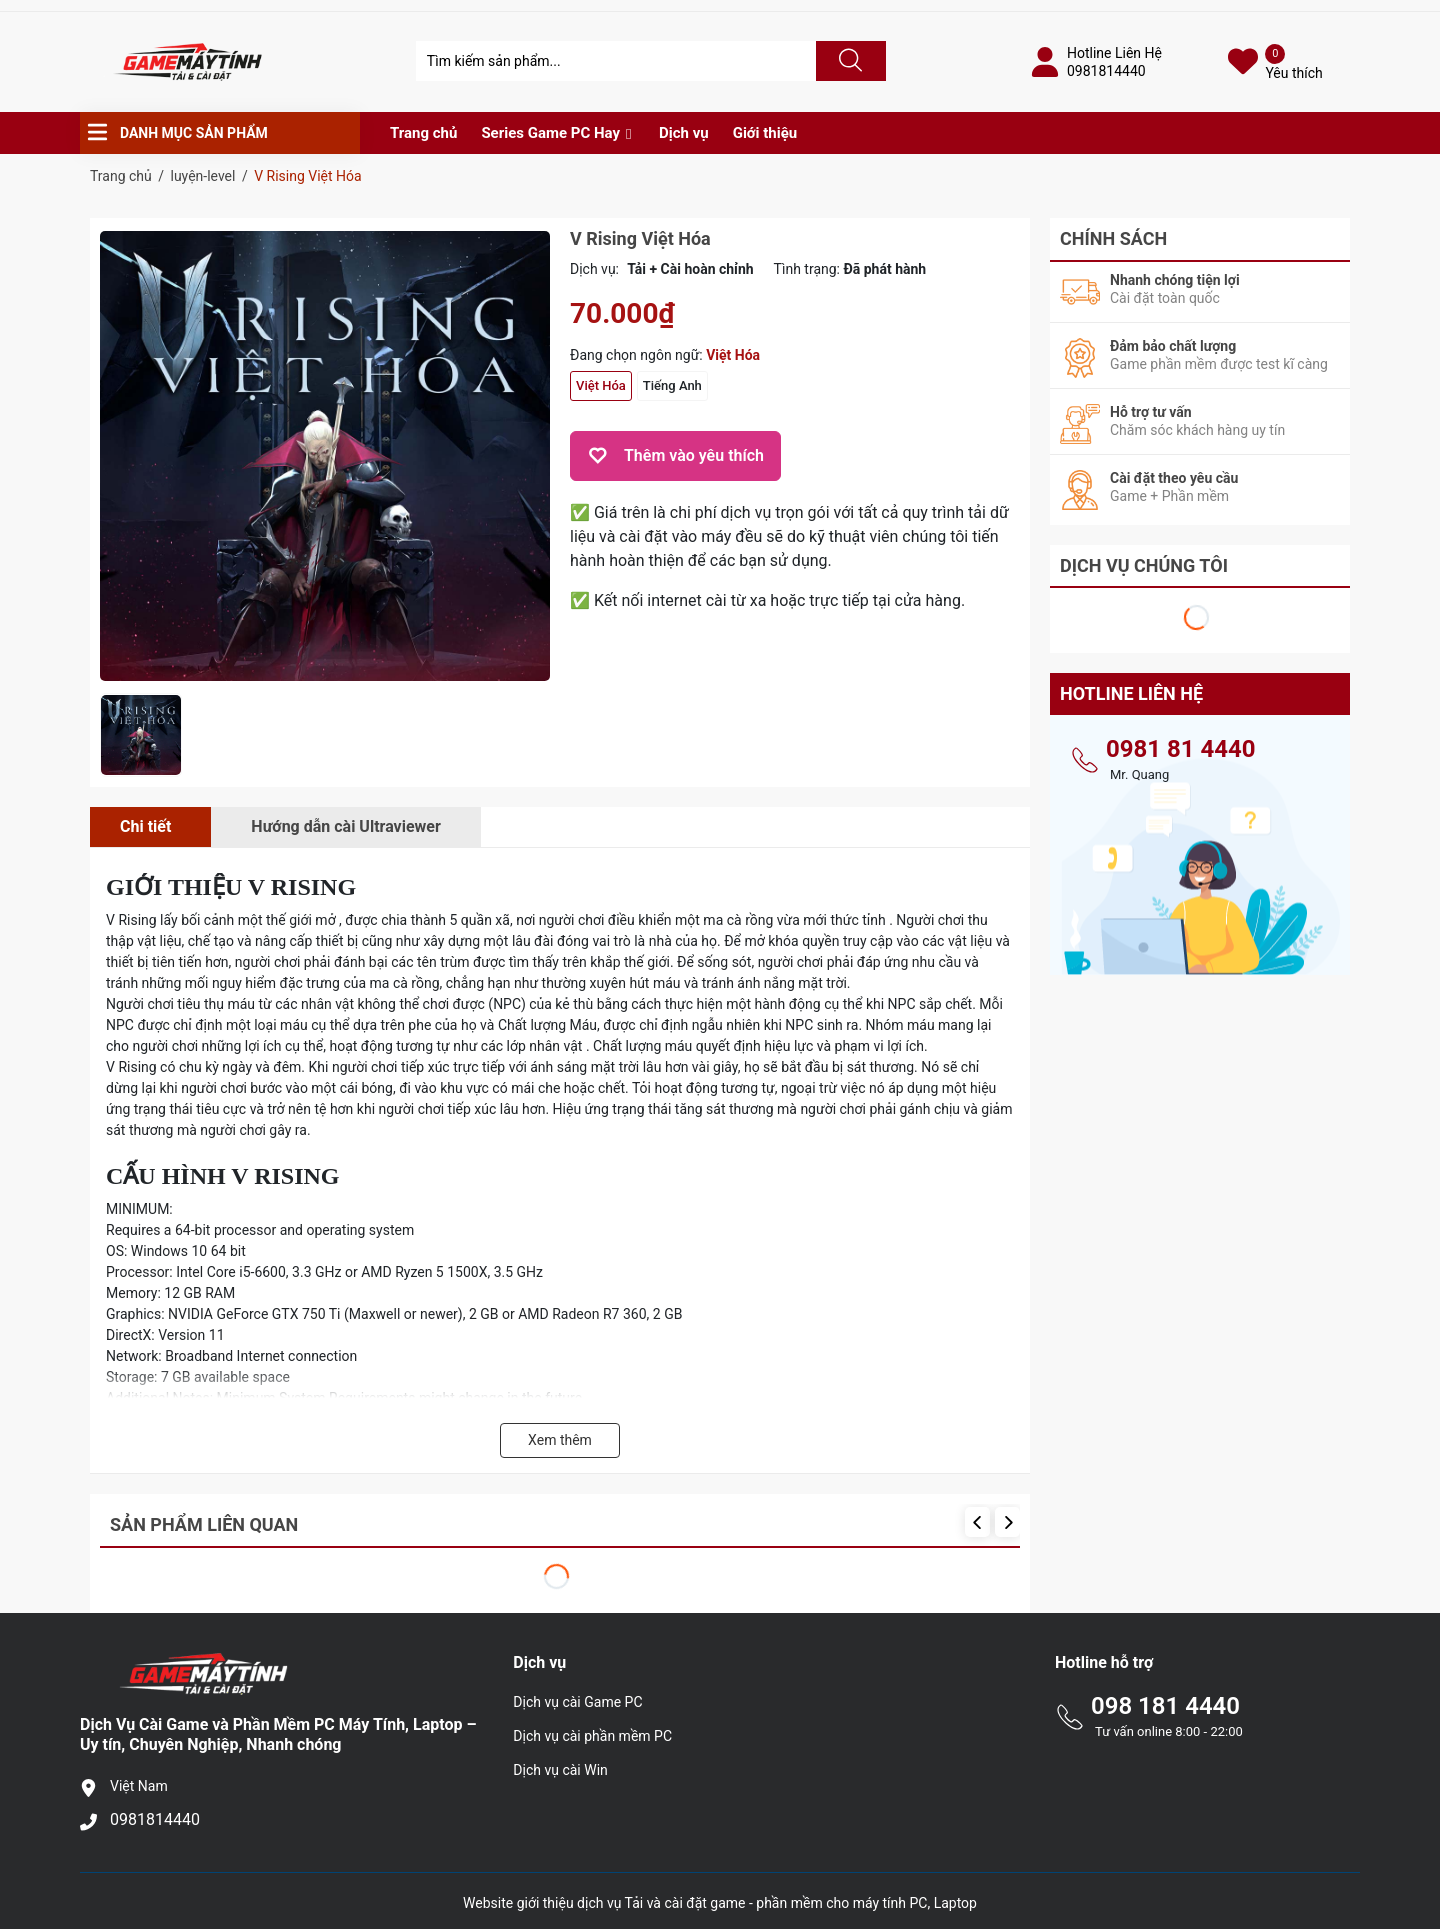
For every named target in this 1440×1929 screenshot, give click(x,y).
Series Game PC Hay (550, 133)
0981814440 (1106, 71)
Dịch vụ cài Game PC (577, 1702)
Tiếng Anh (672, 385)
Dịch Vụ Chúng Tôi (1144, 565)
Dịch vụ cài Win (560, 1770)
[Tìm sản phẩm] (616, 61)
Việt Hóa (601, 385)
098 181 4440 (1165, 1706)
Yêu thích (1293, 73)
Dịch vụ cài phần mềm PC (592, 1736)
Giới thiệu (765, 133)
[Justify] (848, 61)
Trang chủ (423, 133)
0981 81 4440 (1181, 749)
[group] (325, 455)
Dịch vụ (684, 133)
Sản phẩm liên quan (204, 1524)
